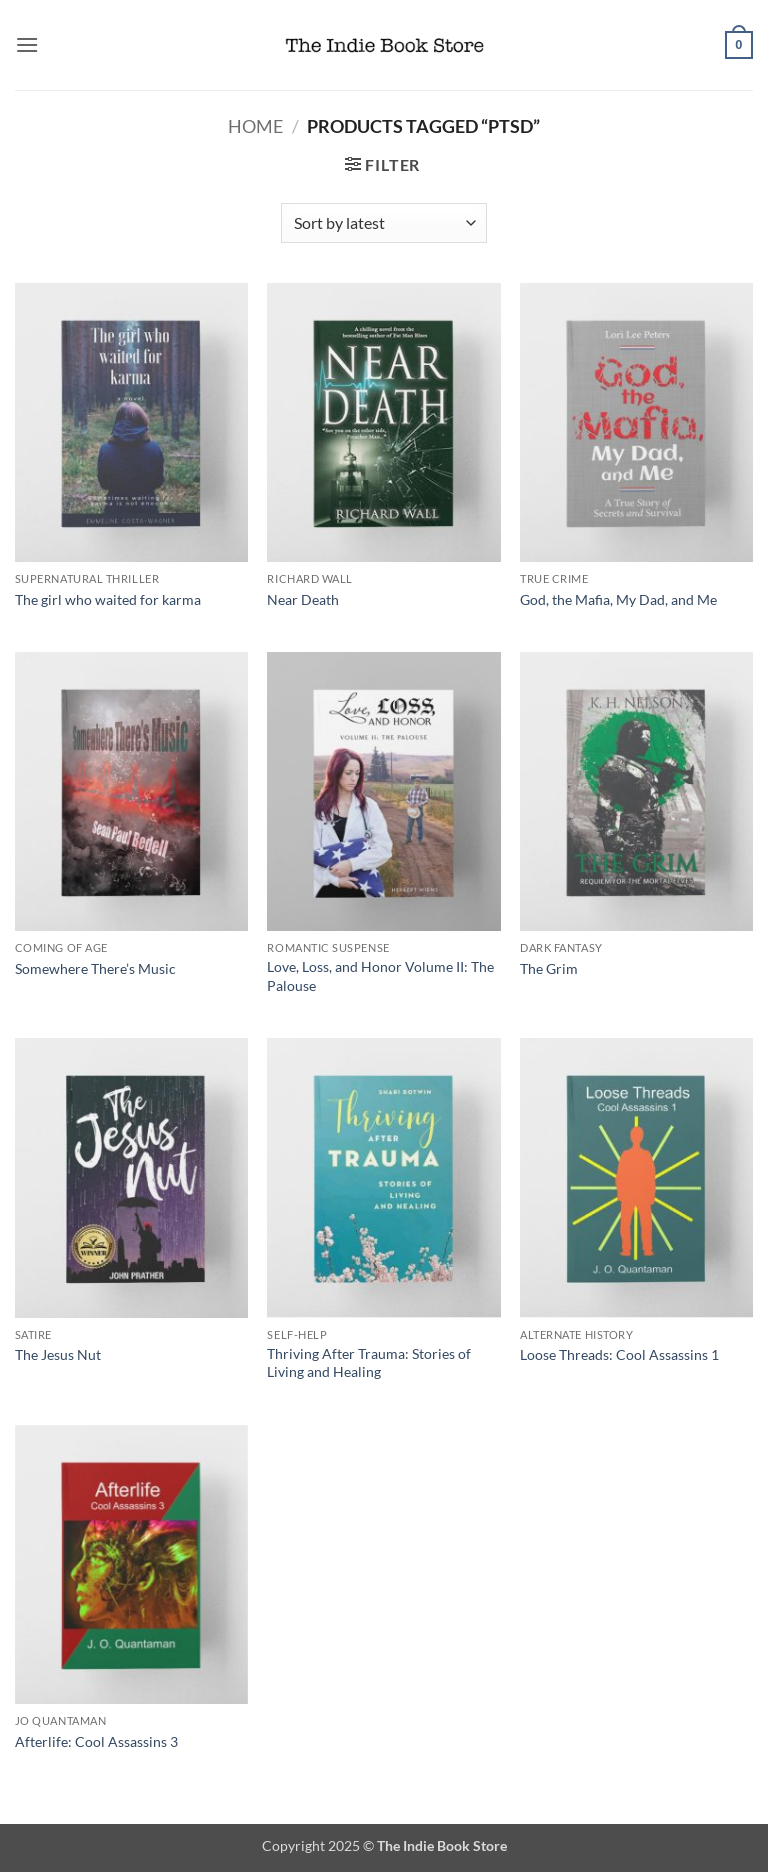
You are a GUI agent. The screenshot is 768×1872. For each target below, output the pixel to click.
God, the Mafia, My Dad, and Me (618, 599)
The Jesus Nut (58, 1354)
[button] (27, 44)
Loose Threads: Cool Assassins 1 (619, 1354)
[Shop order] (383, 223)
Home (255, 126)
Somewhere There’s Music (95, 968)
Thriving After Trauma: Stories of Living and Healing (369, 1363)
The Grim (549, 968)
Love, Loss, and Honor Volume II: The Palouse (380, 976)
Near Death (303, 599)
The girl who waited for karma (108, 599)
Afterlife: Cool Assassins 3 (96, 1741)
